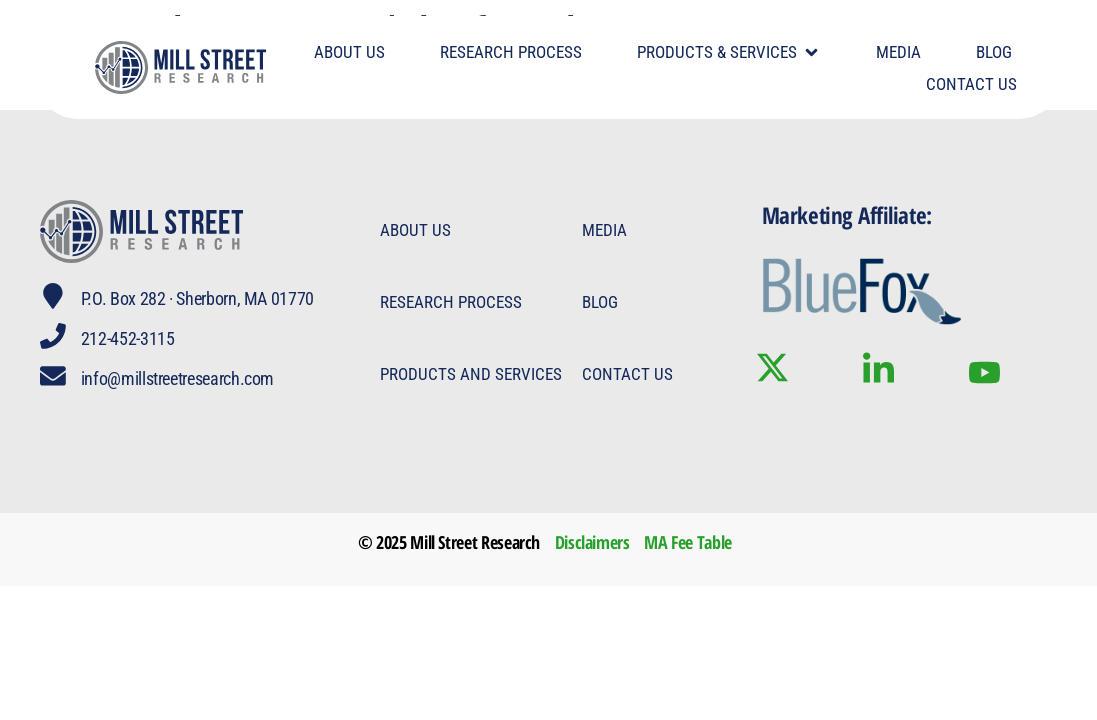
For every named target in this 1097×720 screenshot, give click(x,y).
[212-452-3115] (54, 337)
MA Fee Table (688, 542)
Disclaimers (592, 542)
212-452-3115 (130, 338)
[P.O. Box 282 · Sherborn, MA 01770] (54, 297)
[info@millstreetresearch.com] (54, 377)
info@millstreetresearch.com (179, 378)
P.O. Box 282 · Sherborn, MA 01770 (199, 298)
